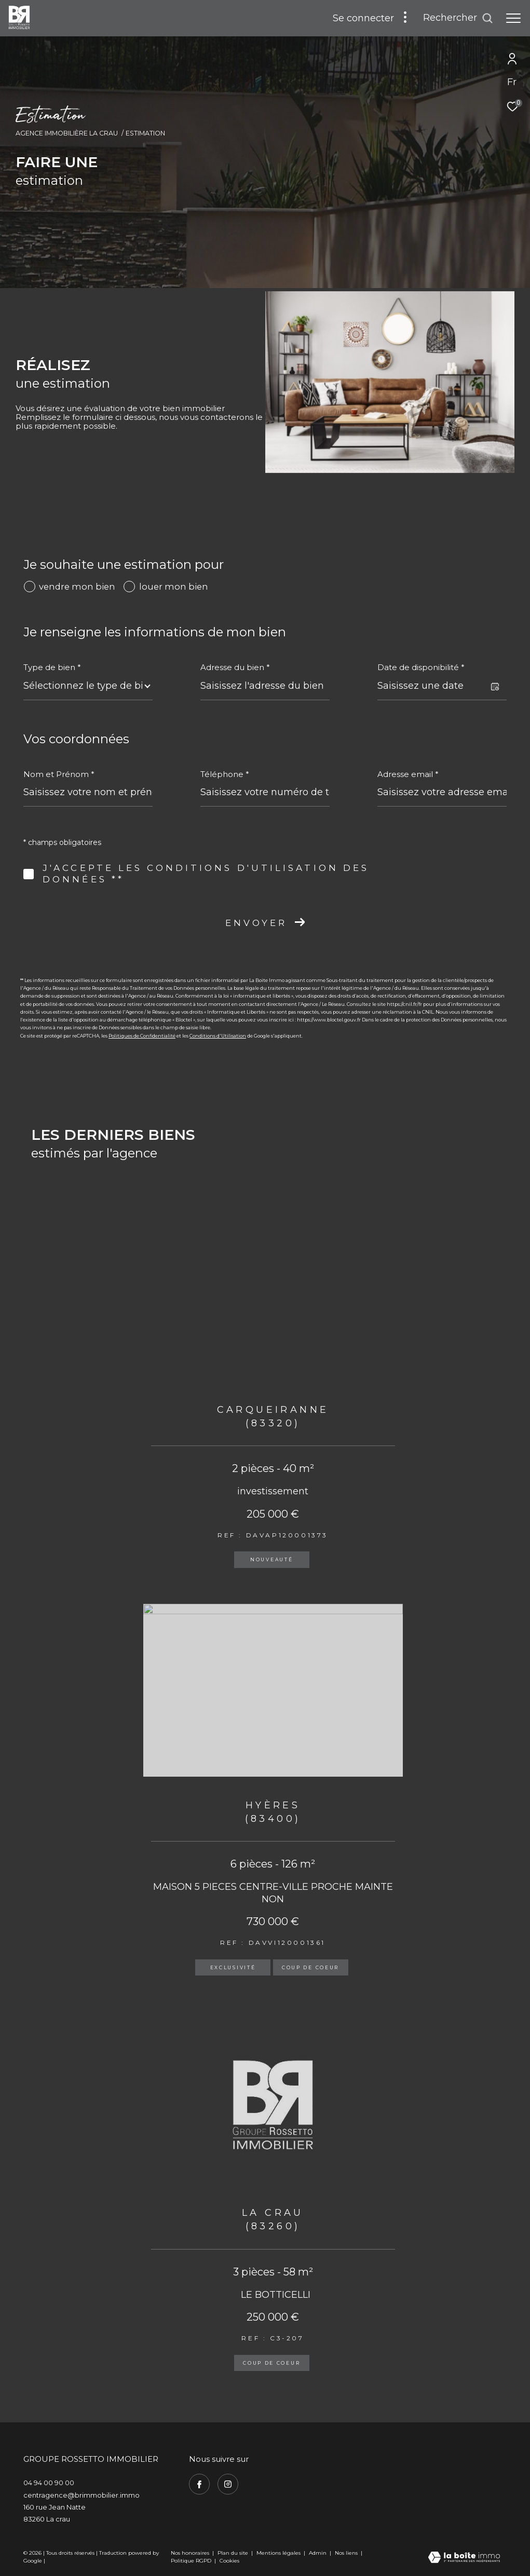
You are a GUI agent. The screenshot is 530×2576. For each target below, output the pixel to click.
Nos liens (347, 2553)
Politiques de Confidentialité (141, 1036)
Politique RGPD (191, 2560)
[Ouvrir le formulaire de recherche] (458, 18)
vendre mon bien (77, 586)
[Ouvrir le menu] (513, 18)
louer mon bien (173, 586)
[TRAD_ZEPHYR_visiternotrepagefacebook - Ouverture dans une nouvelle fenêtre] (199, 2484)
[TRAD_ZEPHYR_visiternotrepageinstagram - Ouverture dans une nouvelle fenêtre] (228, 2484)
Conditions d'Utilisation (217, 1036)
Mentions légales (279, 2553)
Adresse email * (408, 774)
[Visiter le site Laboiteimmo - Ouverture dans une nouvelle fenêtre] (464, 2558)
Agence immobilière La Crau (67, 133)
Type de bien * (52, 667)
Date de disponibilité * (421, 667)
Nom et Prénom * (58, 774)
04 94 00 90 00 (48, 2482)
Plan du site (234, 2553)
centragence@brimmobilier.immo (81, 2495)
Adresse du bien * (235, 667)
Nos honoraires (190, 2553)
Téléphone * (224, 774)
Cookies (229, 2561)
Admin (318, 2553)
